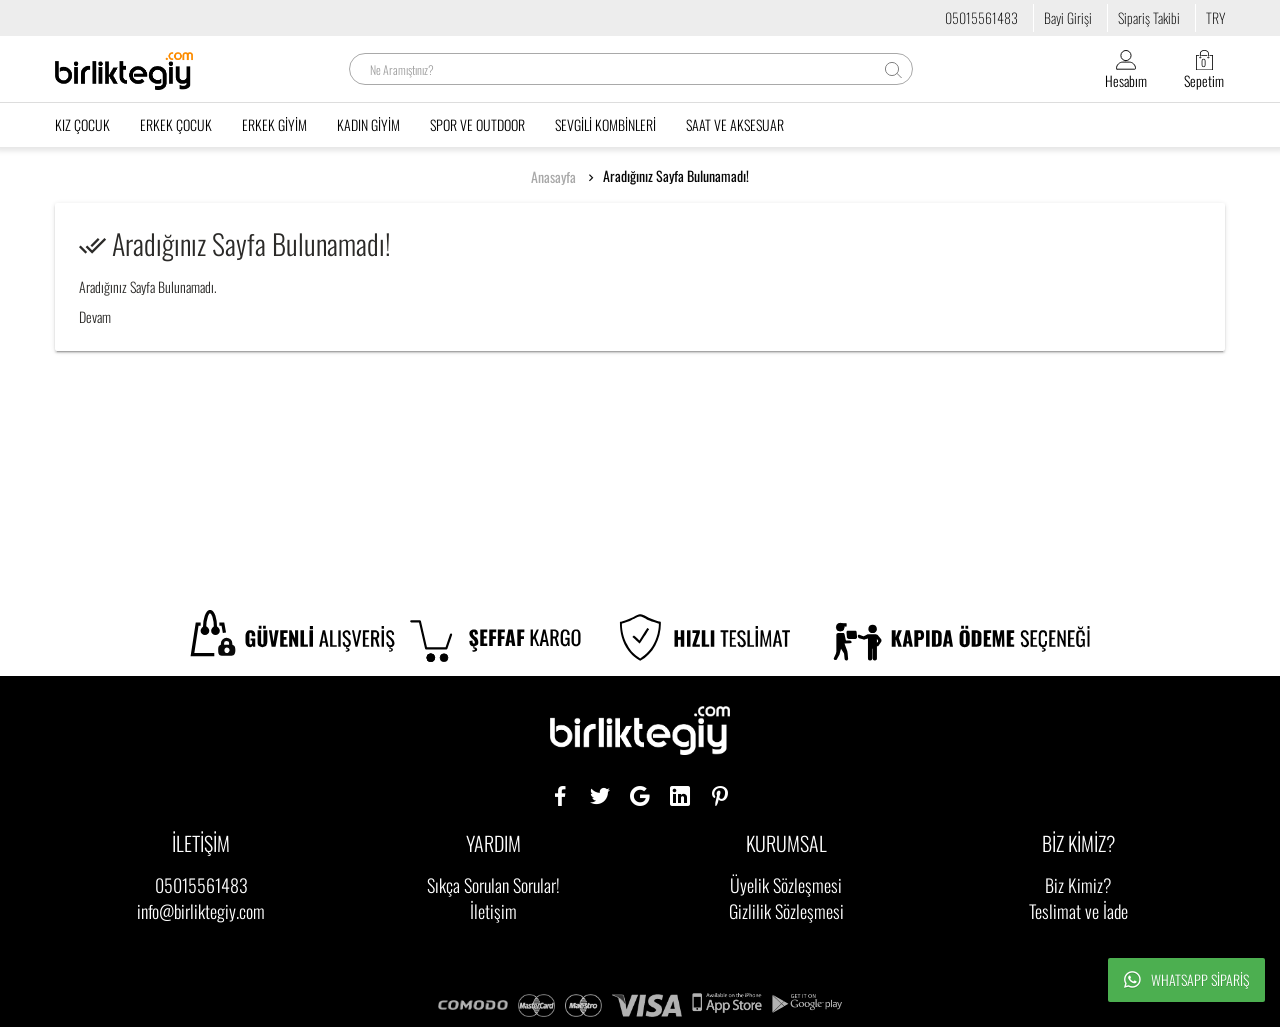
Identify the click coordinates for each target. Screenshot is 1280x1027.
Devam (95, 316)
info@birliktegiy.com (201, 911)
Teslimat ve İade (1078, 911)
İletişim (493, 911)
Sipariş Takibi (1149, 17)
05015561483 (981, 17)
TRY (1215, 17)
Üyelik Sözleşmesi (786, 885)
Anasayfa (553, 177)
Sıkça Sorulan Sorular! (493, 885)
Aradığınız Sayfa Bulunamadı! (676, 176)
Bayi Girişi (1068, 17)
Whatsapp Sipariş (1186, 980)
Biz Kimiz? (1078, 885)
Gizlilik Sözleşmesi (786, 911)
